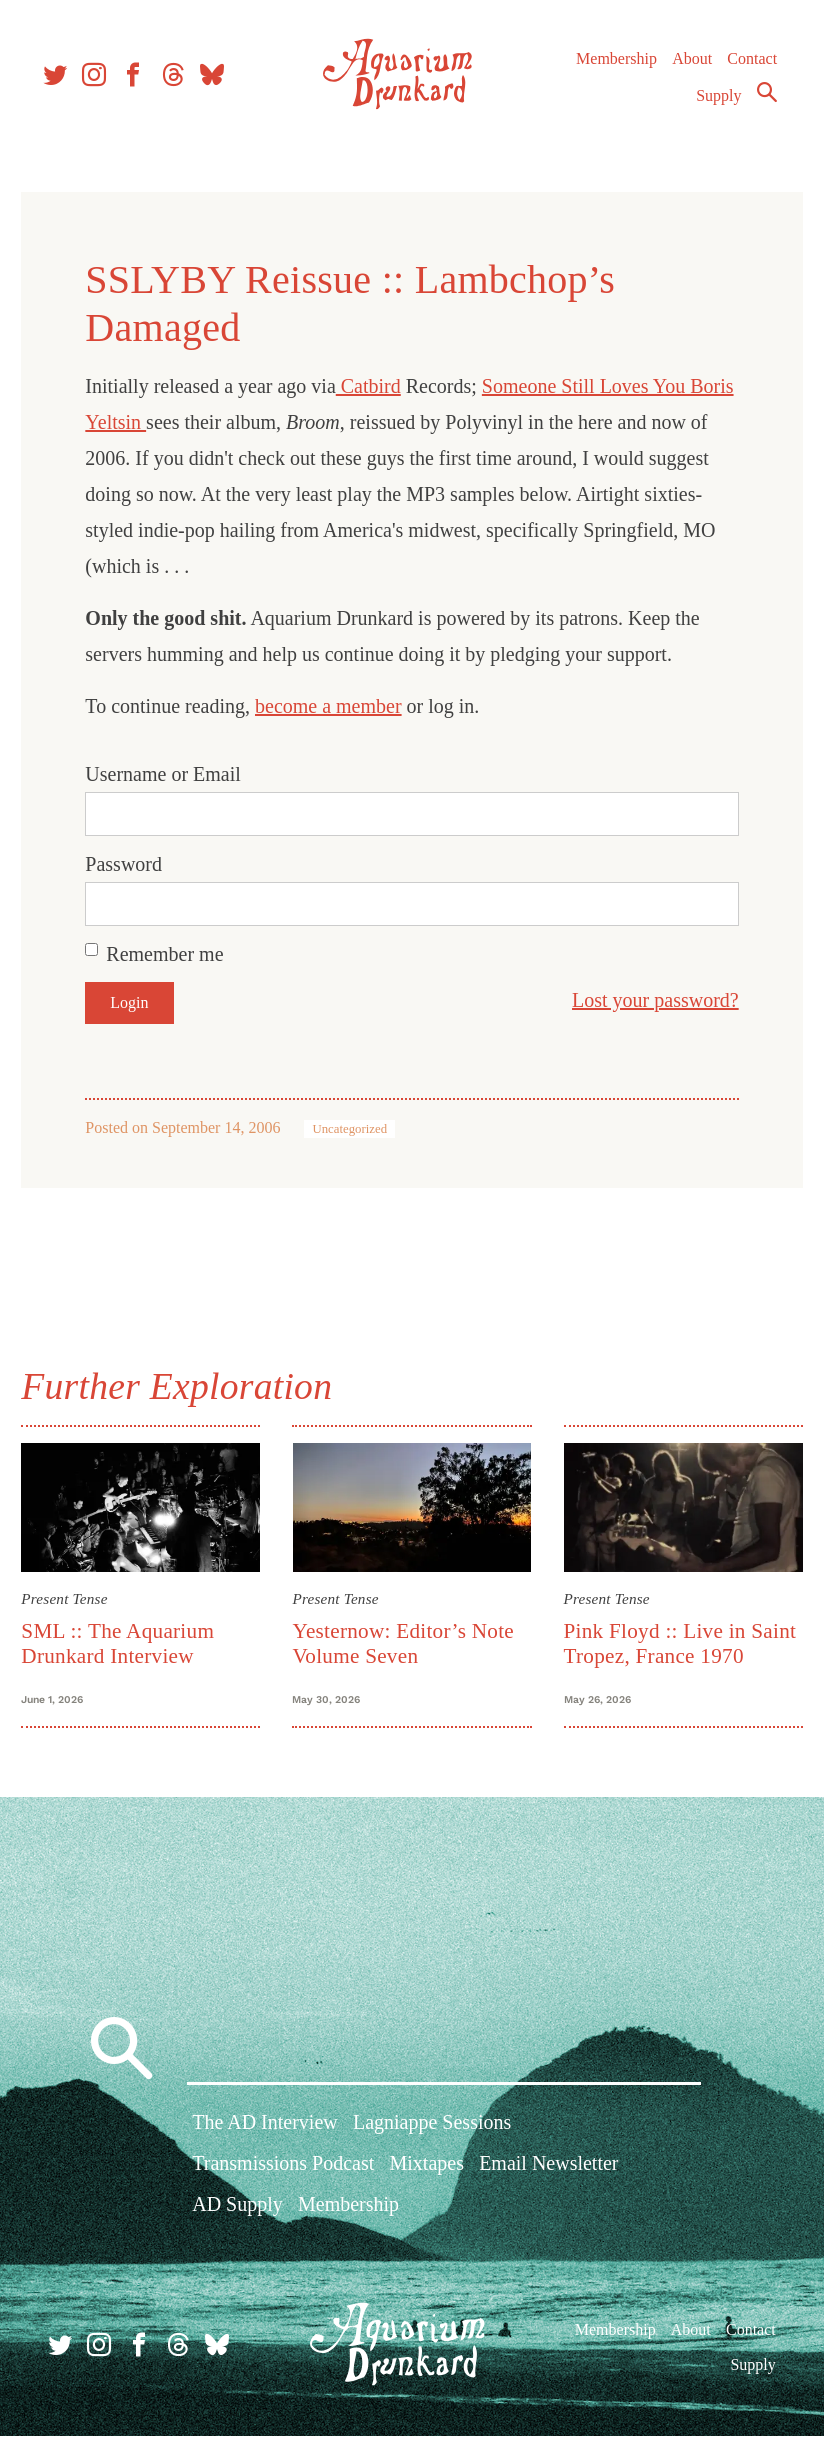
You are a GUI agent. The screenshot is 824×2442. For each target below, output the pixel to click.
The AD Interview (265, 2133)
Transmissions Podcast (283, 2175)
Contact (746, 69)
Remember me (175, 954)
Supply (712, 106)
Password (134, 864)
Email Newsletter (548, 2175)
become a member (339, 706)
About (685, 69)
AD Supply (237, 2216)
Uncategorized (360, 1129)
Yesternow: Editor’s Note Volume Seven (407, 1639)
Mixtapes (427, 2175)
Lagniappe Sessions (432, 2133)
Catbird (378, 386)
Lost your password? (644, 1000)
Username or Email (174, 774)
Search (760, 103)
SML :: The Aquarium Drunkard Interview (128, 1639)
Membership (609, 69)
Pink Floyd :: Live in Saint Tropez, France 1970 (675, 1639)
